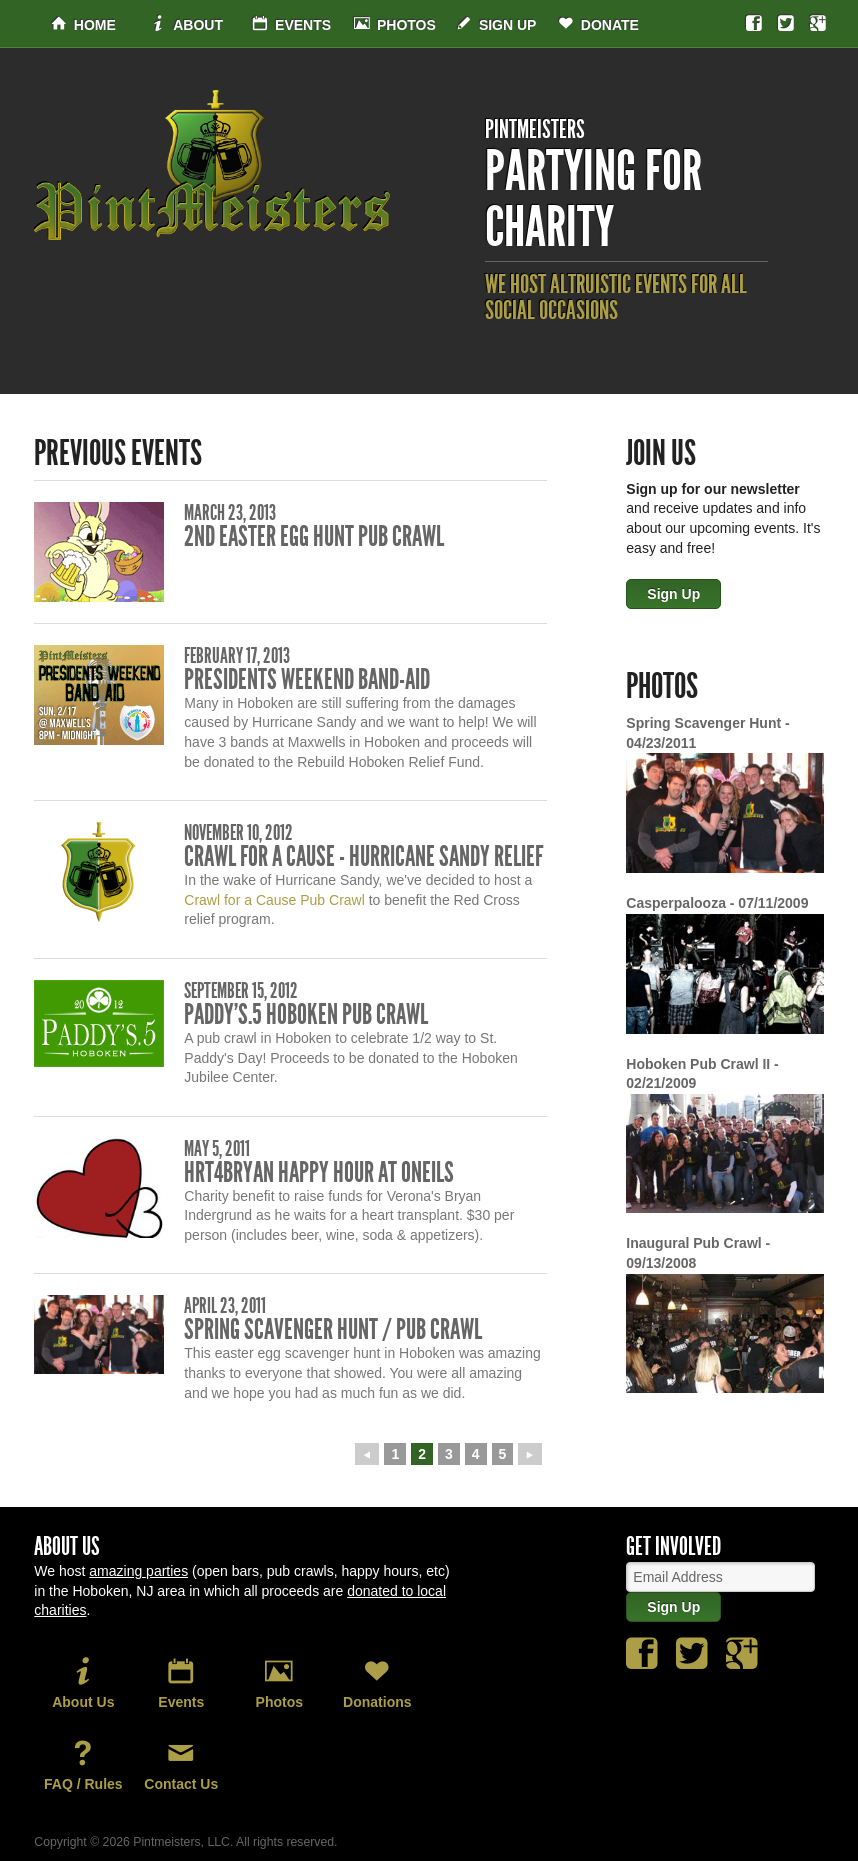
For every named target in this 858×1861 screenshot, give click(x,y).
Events (291, 25)
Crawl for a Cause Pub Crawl (274, 900)
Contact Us (181, 1765)
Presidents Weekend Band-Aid (307, 679)
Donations (377, 1683)
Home (83, 25)
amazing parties (138, 1571)
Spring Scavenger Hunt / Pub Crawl (333, 1329)
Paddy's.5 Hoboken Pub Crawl (306, 1014)
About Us (83, 1683)
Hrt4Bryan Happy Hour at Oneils (319, 1172)
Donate (598, 25)
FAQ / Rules (83, 1765)
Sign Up (496, 25)
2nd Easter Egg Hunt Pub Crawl (314, 536)
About (186, 25)
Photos (395, 25)
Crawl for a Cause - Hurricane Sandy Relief (363, 856)
